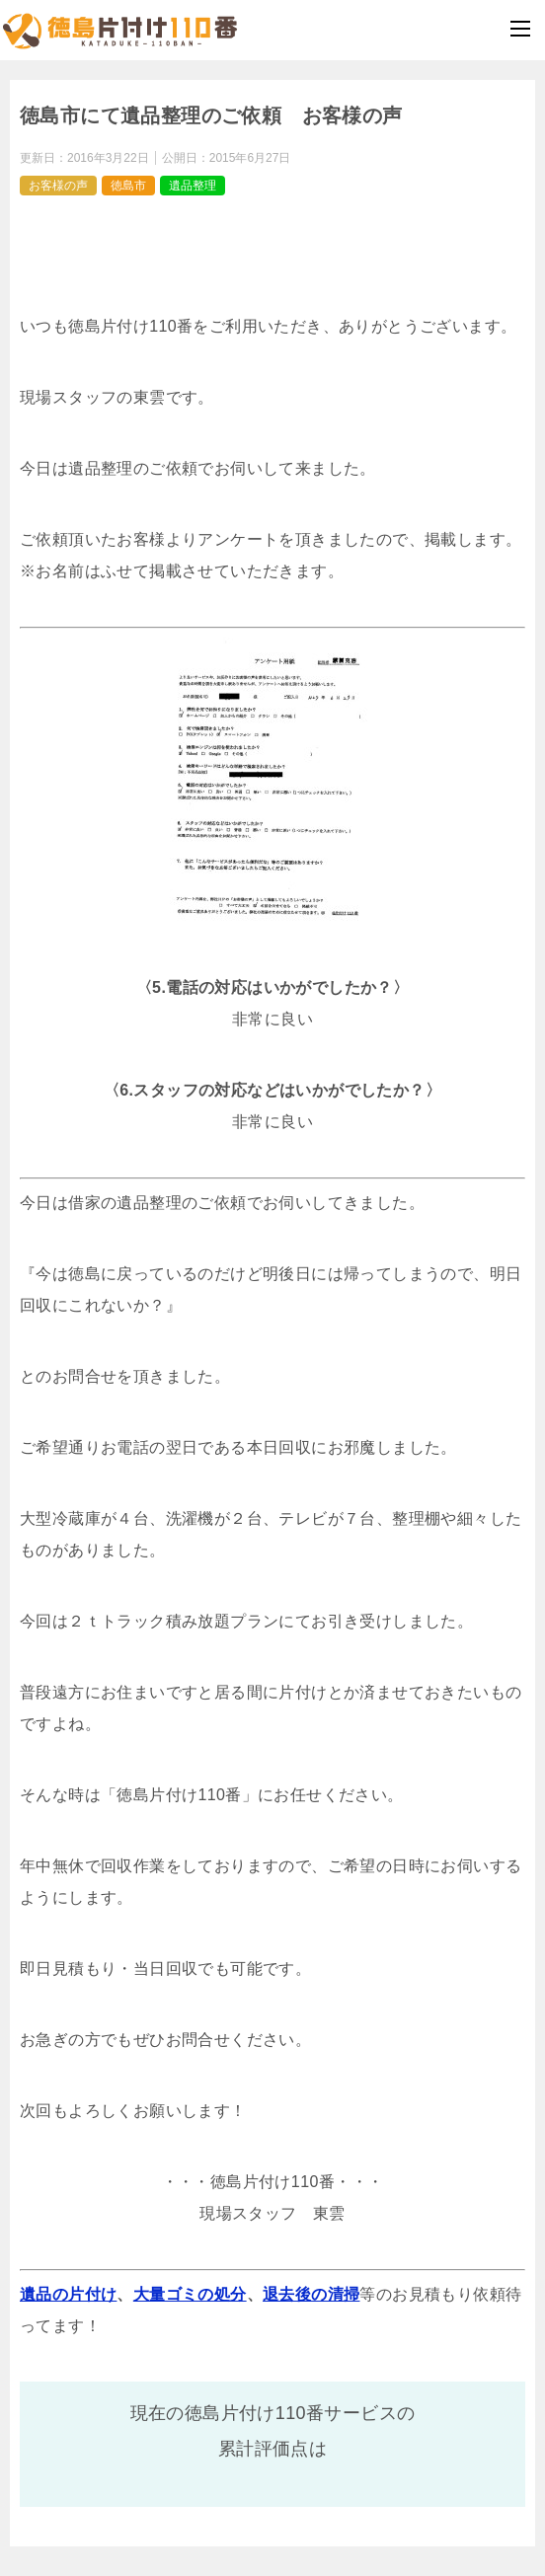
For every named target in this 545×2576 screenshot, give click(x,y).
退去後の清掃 (311, 2294)
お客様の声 (58, 185)
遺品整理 (192, 185)
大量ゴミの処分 (190, 2294)
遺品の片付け (68, 2294)
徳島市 (128, 185)
